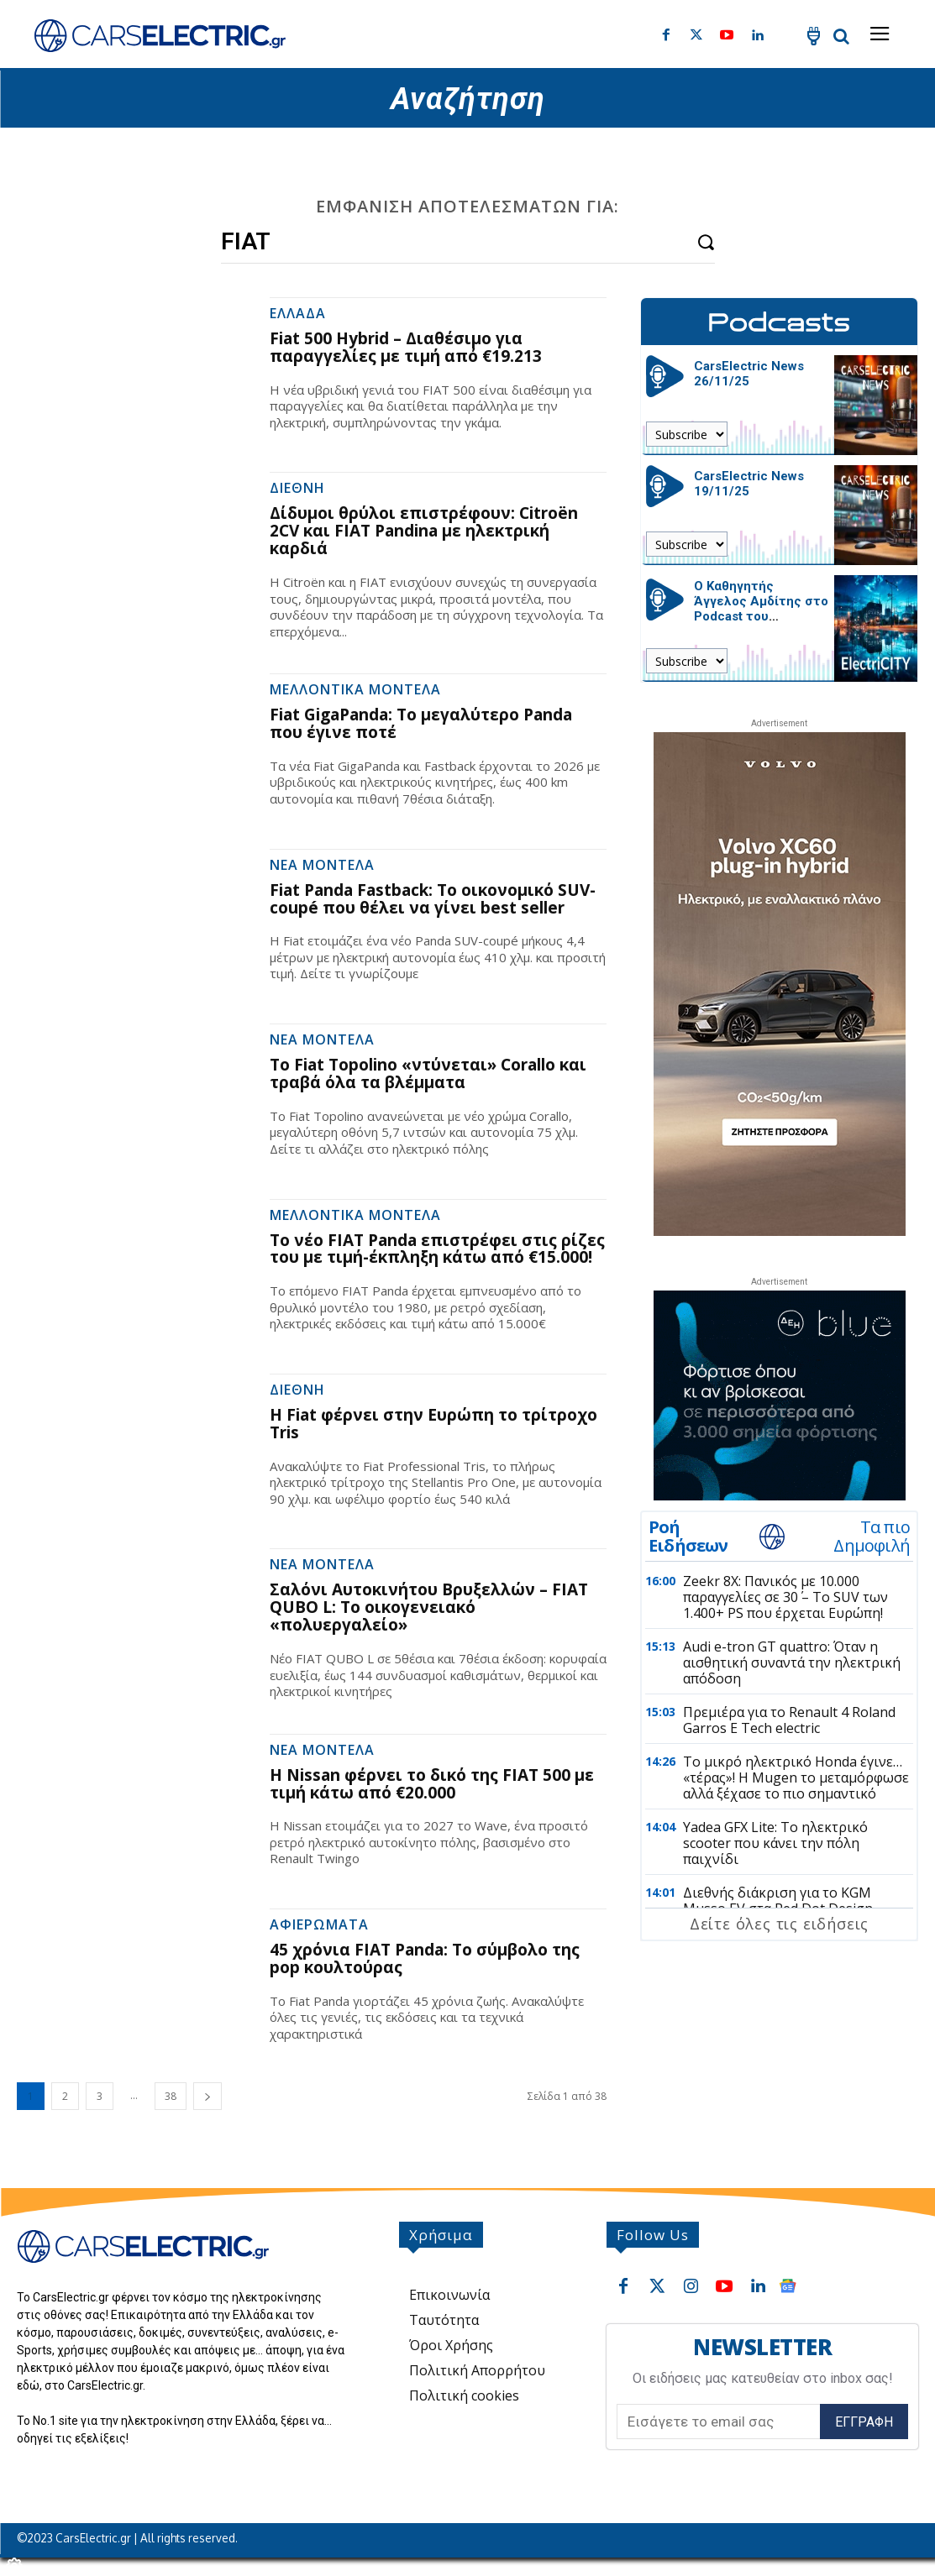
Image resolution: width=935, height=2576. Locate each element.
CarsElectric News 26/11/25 (749, 374)
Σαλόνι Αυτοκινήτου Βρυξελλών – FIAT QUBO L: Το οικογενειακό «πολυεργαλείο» (429, 1607)
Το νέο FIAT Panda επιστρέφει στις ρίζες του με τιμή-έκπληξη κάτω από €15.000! (437, 1249)
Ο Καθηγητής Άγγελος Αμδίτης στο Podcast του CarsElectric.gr (761, 609)
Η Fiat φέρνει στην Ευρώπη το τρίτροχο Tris (433, 1423)
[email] (718, 2421)
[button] (841, 36)
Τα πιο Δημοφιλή (871, 1536)
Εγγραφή (864, 2421)
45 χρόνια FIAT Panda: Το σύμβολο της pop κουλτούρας (425, 1958)
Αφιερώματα (319, 1926)
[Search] (705, 241)
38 (170, 2096)
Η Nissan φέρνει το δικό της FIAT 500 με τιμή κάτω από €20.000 (432, 1784)
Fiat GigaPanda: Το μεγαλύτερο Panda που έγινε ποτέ (421, 723)
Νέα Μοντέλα (322, 866)
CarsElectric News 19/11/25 (749, 484)
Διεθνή (297, 489)
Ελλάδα (298, 314)
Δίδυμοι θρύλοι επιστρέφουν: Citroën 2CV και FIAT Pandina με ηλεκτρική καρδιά (424, 530)
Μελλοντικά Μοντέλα (355, 691)
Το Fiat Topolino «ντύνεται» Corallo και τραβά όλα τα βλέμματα (428, 1073)
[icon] (813, 38)
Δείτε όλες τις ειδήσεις (779, 1924)
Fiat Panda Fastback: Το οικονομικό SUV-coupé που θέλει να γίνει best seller (433, 899)
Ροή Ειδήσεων (688, 1536)
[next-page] (207, 2096)
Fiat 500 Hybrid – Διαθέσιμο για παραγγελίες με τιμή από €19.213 (406, 347)
